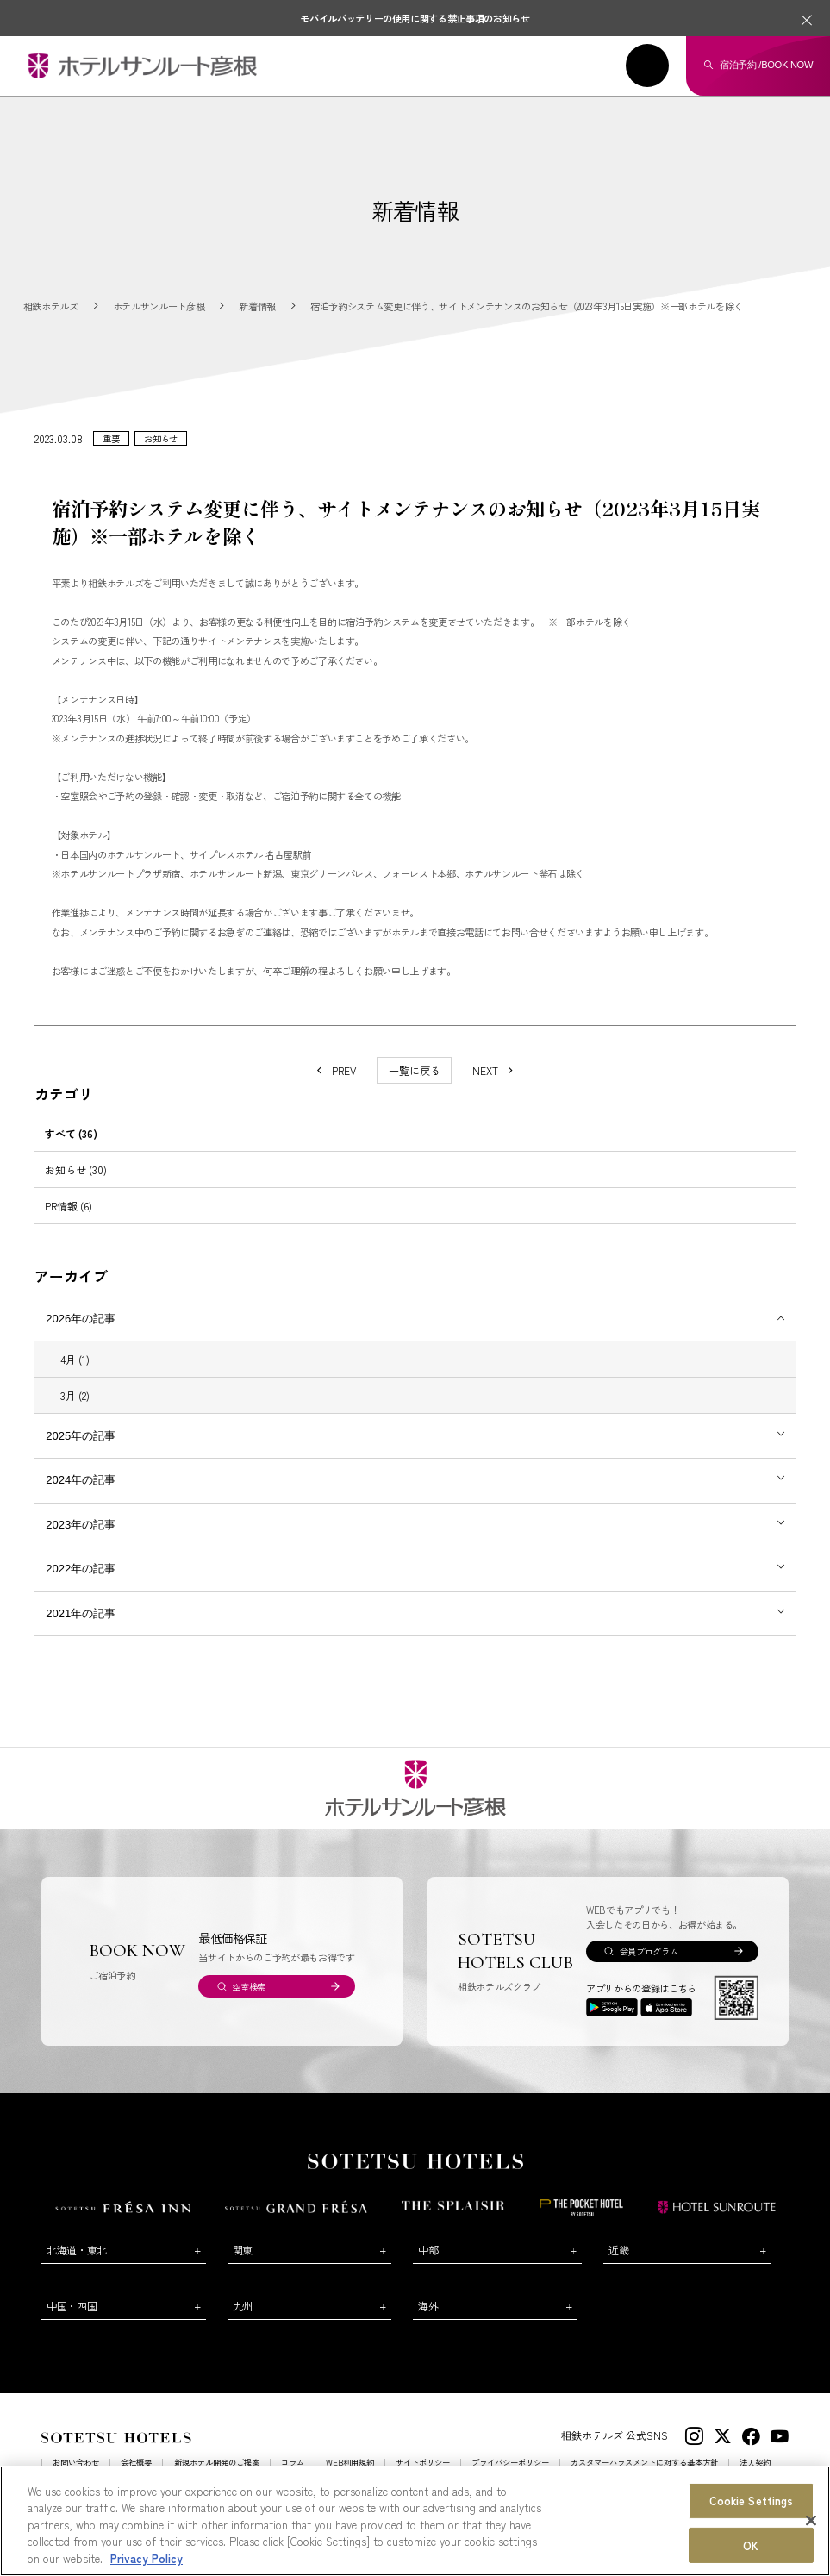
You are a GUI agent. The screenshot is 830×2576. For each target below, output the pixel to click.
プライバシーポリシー (510, 2478)
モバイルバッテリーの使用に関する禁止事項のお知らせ (415, 18)
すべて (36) (71, 1148)
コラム (292, 2478)
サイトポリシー (423, 2478)
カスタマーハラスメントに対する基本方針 (644, 2478)
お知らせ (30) (76, 1185)
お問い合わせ (76, 2478)
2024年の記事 (80, 1496)
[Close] (811, 2551)
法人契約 (755, 2478)
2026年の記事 (80, 1334)
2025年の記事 (80, 1451)
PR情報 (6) (68, 1221)
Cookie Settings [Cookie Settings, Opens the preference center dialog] (751, 2531)
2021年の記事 (80, 1629)
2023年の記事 (80, 1540)
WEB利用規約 (350, 2478)
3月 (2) (75, 1411)
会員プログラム (649, 1966)
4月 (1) (75, 1374)
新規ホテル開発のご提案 (216, 2478)
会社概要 (136, 2478)
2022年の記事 (80, 1585)
